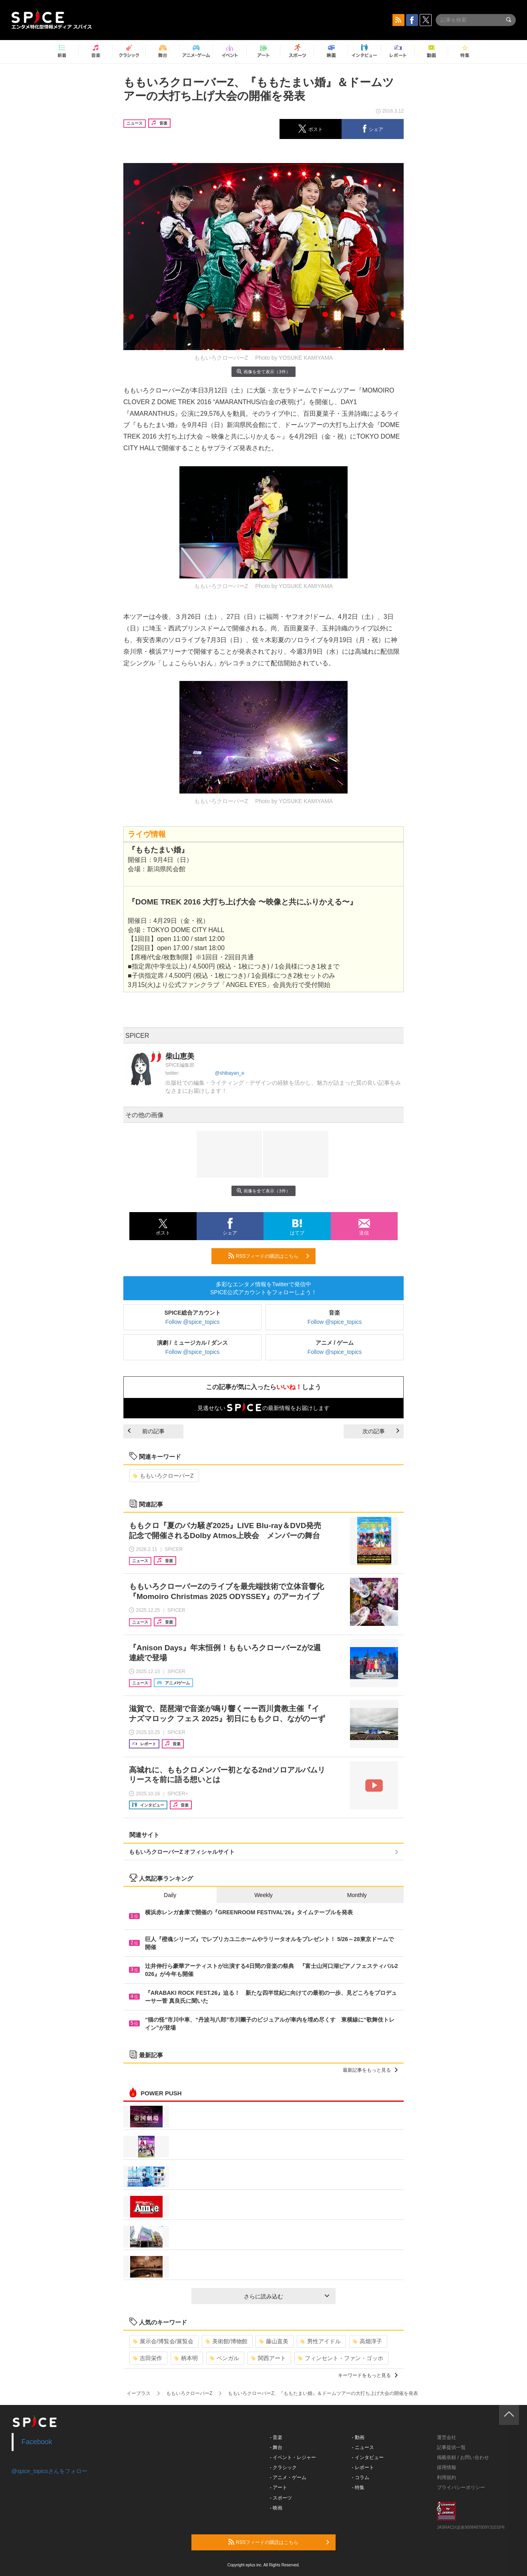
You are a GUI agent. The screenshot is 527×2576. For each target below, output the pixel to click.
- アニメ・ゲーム (288, 2477)
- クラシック (283, 2467)
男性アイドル (320, 2341)
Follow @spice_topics (192, 1322)
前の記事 (146, 1431)
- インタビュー (368, 2457)
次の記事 (380, 1431)
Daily (170, 1895)
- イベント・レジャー (293, 2457)
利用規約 (446, 2477)
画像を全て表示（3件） (263, 371)
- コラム (360, 2477)
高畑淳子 (367, 2341)
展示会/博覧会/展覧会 (163, 2341)
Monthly (357, 1895)
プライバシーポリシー (461, 2487)
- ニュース (363, 2447)
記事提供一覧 (451, 2447)
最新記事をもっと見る (370, 2070)
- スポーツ (281, 2498)
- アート (278, 2487)
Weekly (263, 1895)
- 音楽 (276, 2437)
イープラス (139, 2393)
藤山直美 (273, 2341)
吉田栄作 (147, 2358)
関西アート (268, 2358)
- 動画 (358, 2437)
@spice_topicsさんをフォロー (49, 2471)
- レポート (363, 2467)
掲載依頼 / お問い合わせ (463, 2457)
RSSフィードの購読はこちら (268, 1256)
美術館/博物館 (226, 2341)
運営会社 (446, 2437)
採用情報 (446, 2467)
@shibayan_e (229, 1073)
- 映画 (276, 2508)
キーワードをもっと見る (368, 2375)
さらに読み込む (286, 2296)
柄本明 (186, 2358)
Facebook (37, 2442)
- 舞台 (276, 2447)
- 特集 (358, 2487)
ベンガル (224, 2358)
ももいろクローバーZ (163, 1475)
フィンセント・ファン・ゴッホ (340, 2358)
